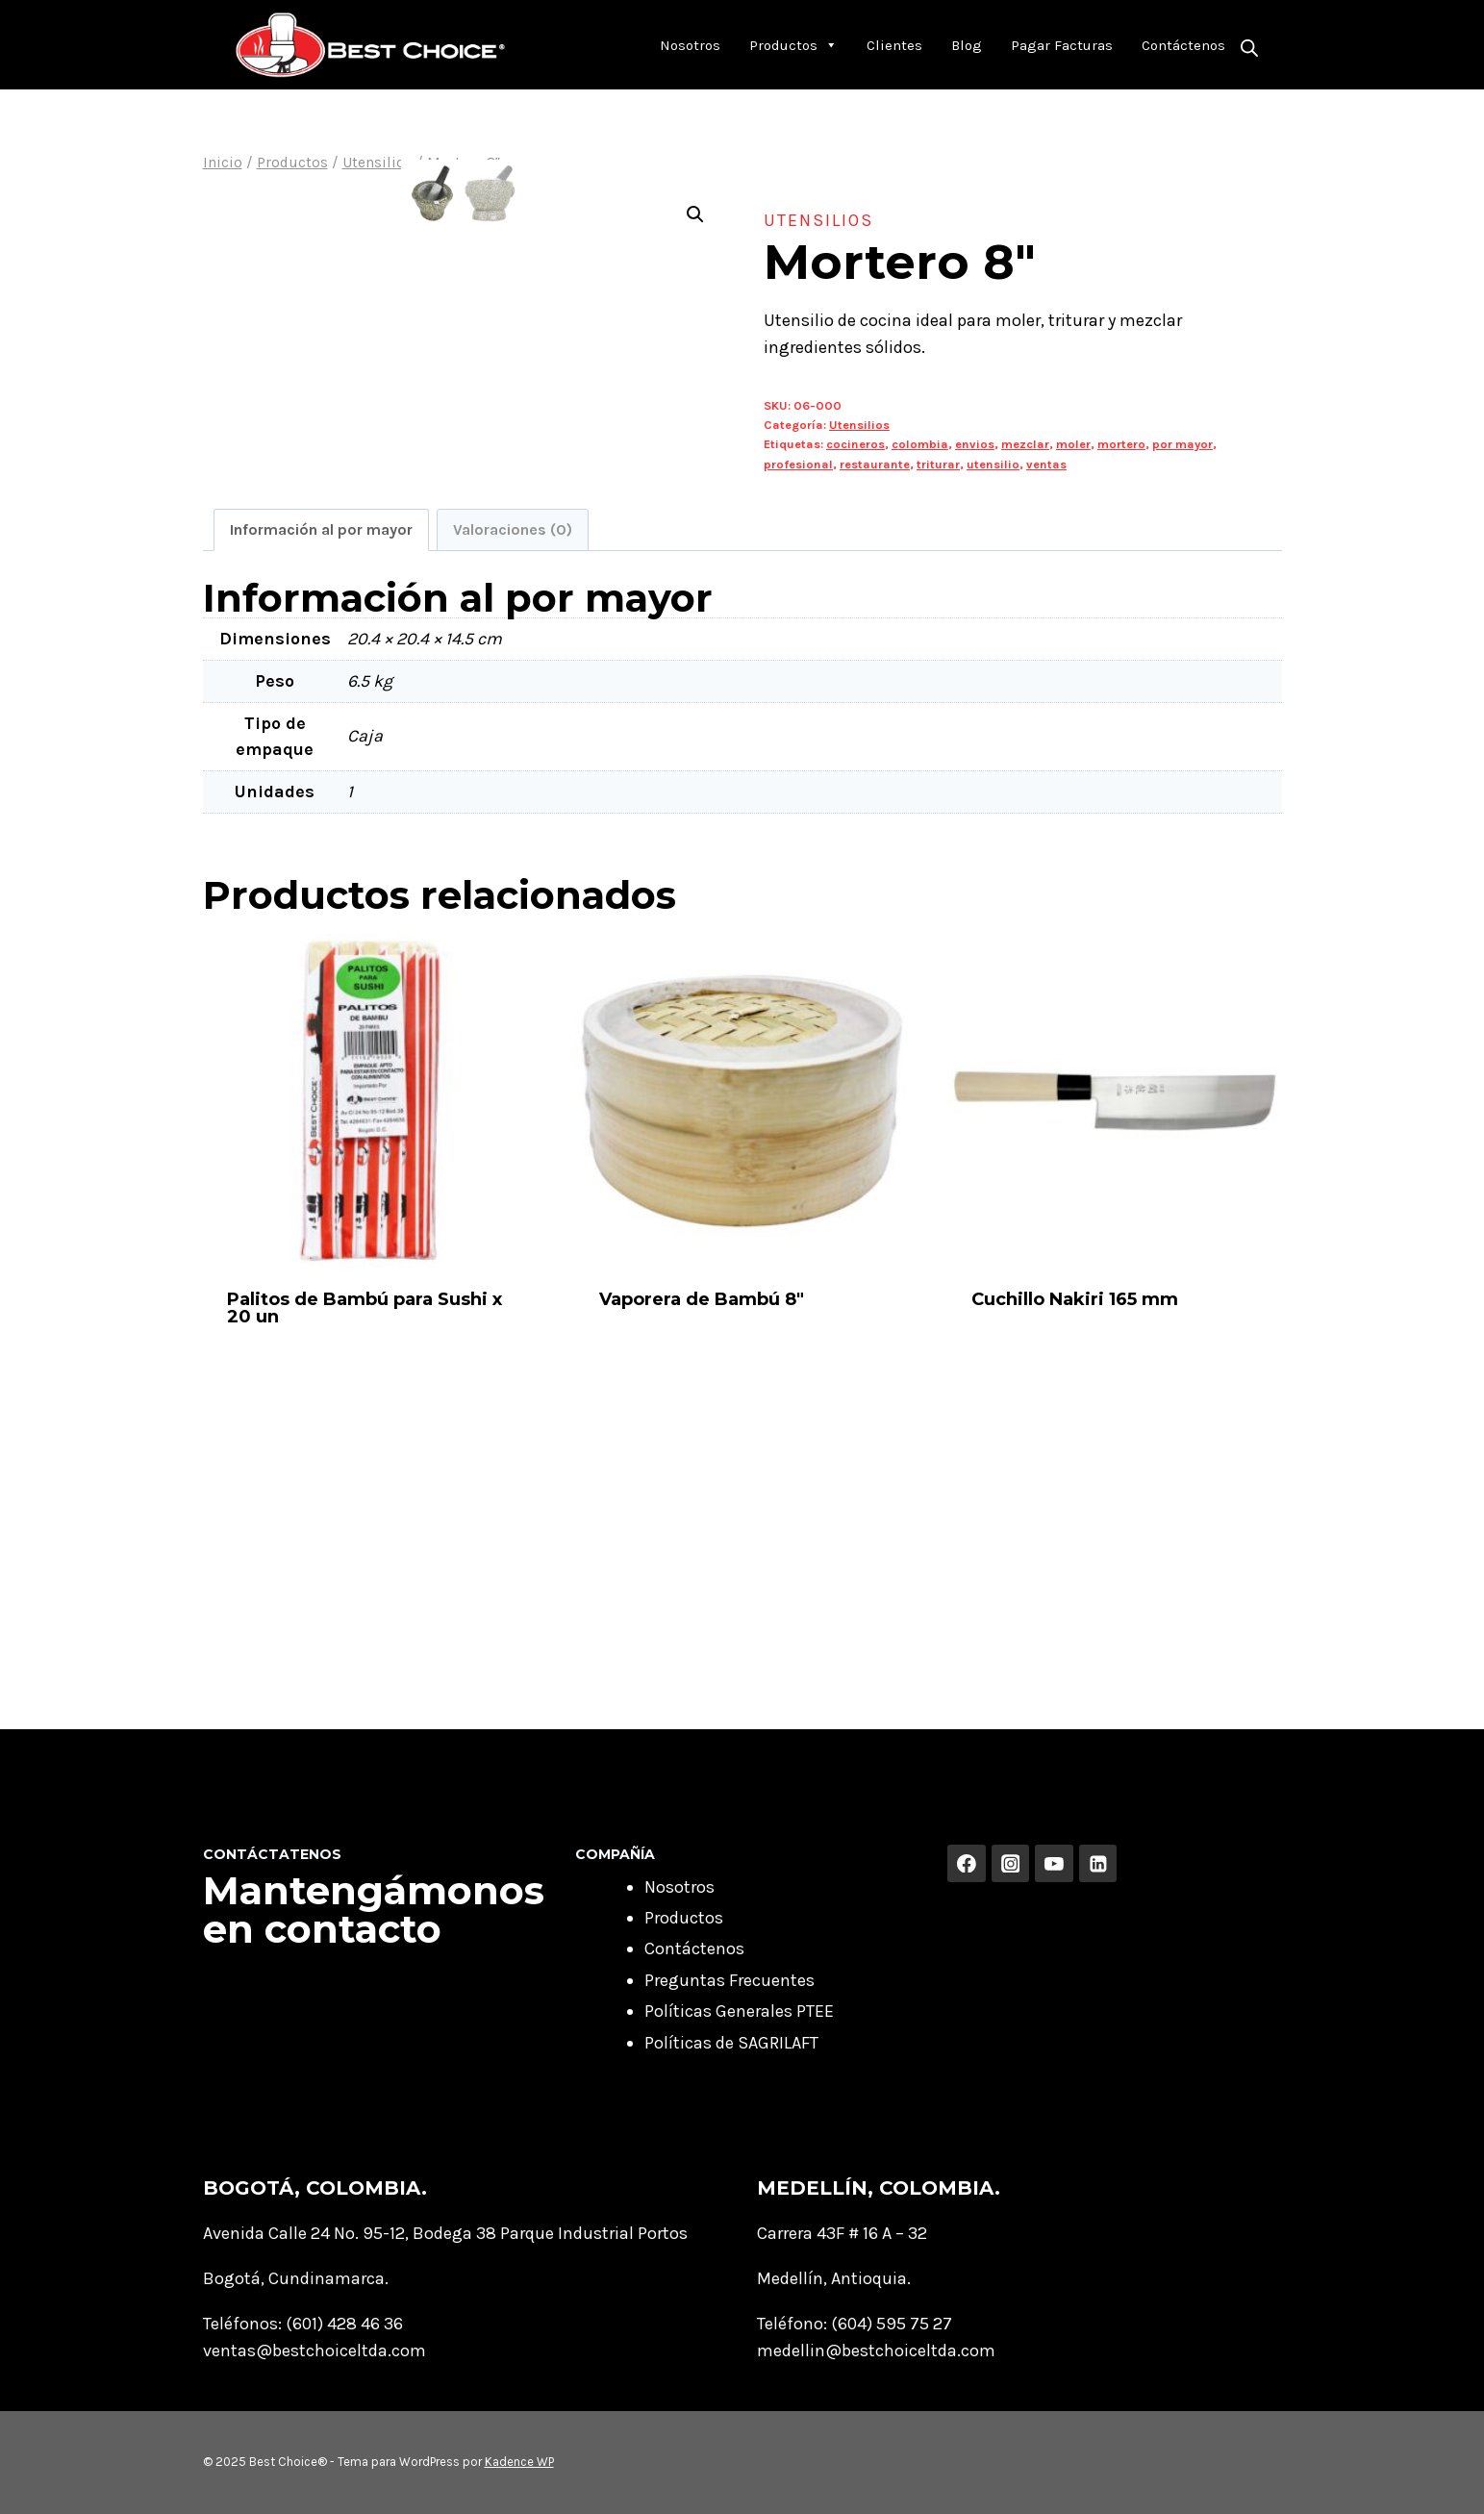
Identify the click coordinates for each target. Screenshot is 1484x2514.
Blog (966, 45)
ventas (1046, 464)
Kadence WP (519, 2461)
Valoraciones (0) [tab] (512, 802)
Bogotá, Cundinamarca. (296, 2278)
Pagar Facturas (1062, 45)
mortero (1121, 444)
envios (974, 444)
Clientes (894, 45)
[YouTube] (1054, 1864)
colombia (920, 444)
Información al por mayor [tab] (321, 802)
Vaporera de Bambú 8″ (701, 1573)
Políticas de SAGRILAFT (731, 2042)
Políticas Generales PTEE (739, 2011)
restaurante (875, 464)
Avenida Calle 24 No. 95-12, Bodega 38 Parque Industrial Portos (445, 2233)
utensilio (993, 464)
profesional (798, 464)
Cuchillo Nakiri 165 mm (1074, 1573)
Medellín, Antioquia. (834, 2278)
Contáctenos (1183, 45)
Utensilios (818, 220)
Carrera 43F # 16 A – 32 (842, 2233)
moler (1073, 444)
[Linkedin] (1098, 1864)
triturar (938, 464)
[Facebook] (966, 1864)
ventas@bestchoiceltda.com (314, 2350)
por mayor (1182, 444)
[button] (695, 214)
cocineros (855, 444)
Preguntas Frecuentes (729, 1980)
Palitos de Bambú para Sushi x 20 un (364, 1582)
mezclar (1025, 444)
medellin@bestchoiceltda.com (876, 2350)
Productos (793, 45)
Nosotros (690, 45)
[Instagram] (1011, 1864)
